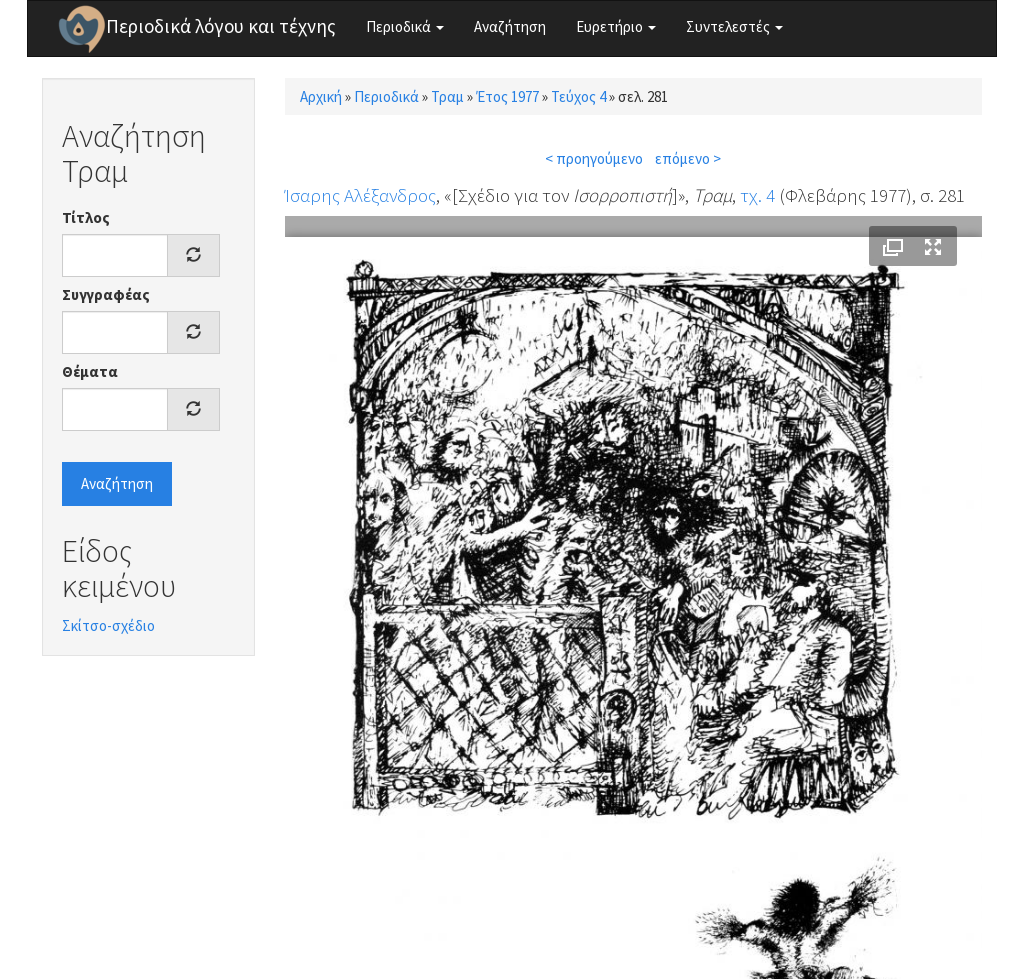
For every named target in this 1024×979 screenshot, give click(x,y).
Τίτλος (86, 217)
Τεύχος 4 (578, 96)
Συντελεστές (734, 26)
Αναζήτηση (510, 26)
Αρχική (321, 96)
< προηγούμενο (594, 158)
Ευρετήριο (616, 26)
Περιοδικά (405, 26)
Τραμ (447, 96)
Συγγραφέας (106, 294)
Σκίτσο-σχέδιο (108, 625)
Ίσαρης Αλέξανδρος (360, 195)
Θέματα (90, 371)
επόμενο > (688, 158)
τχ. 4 (757, 195)
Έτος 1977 (507, 96)
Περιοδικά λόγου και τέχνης (221, 26)
